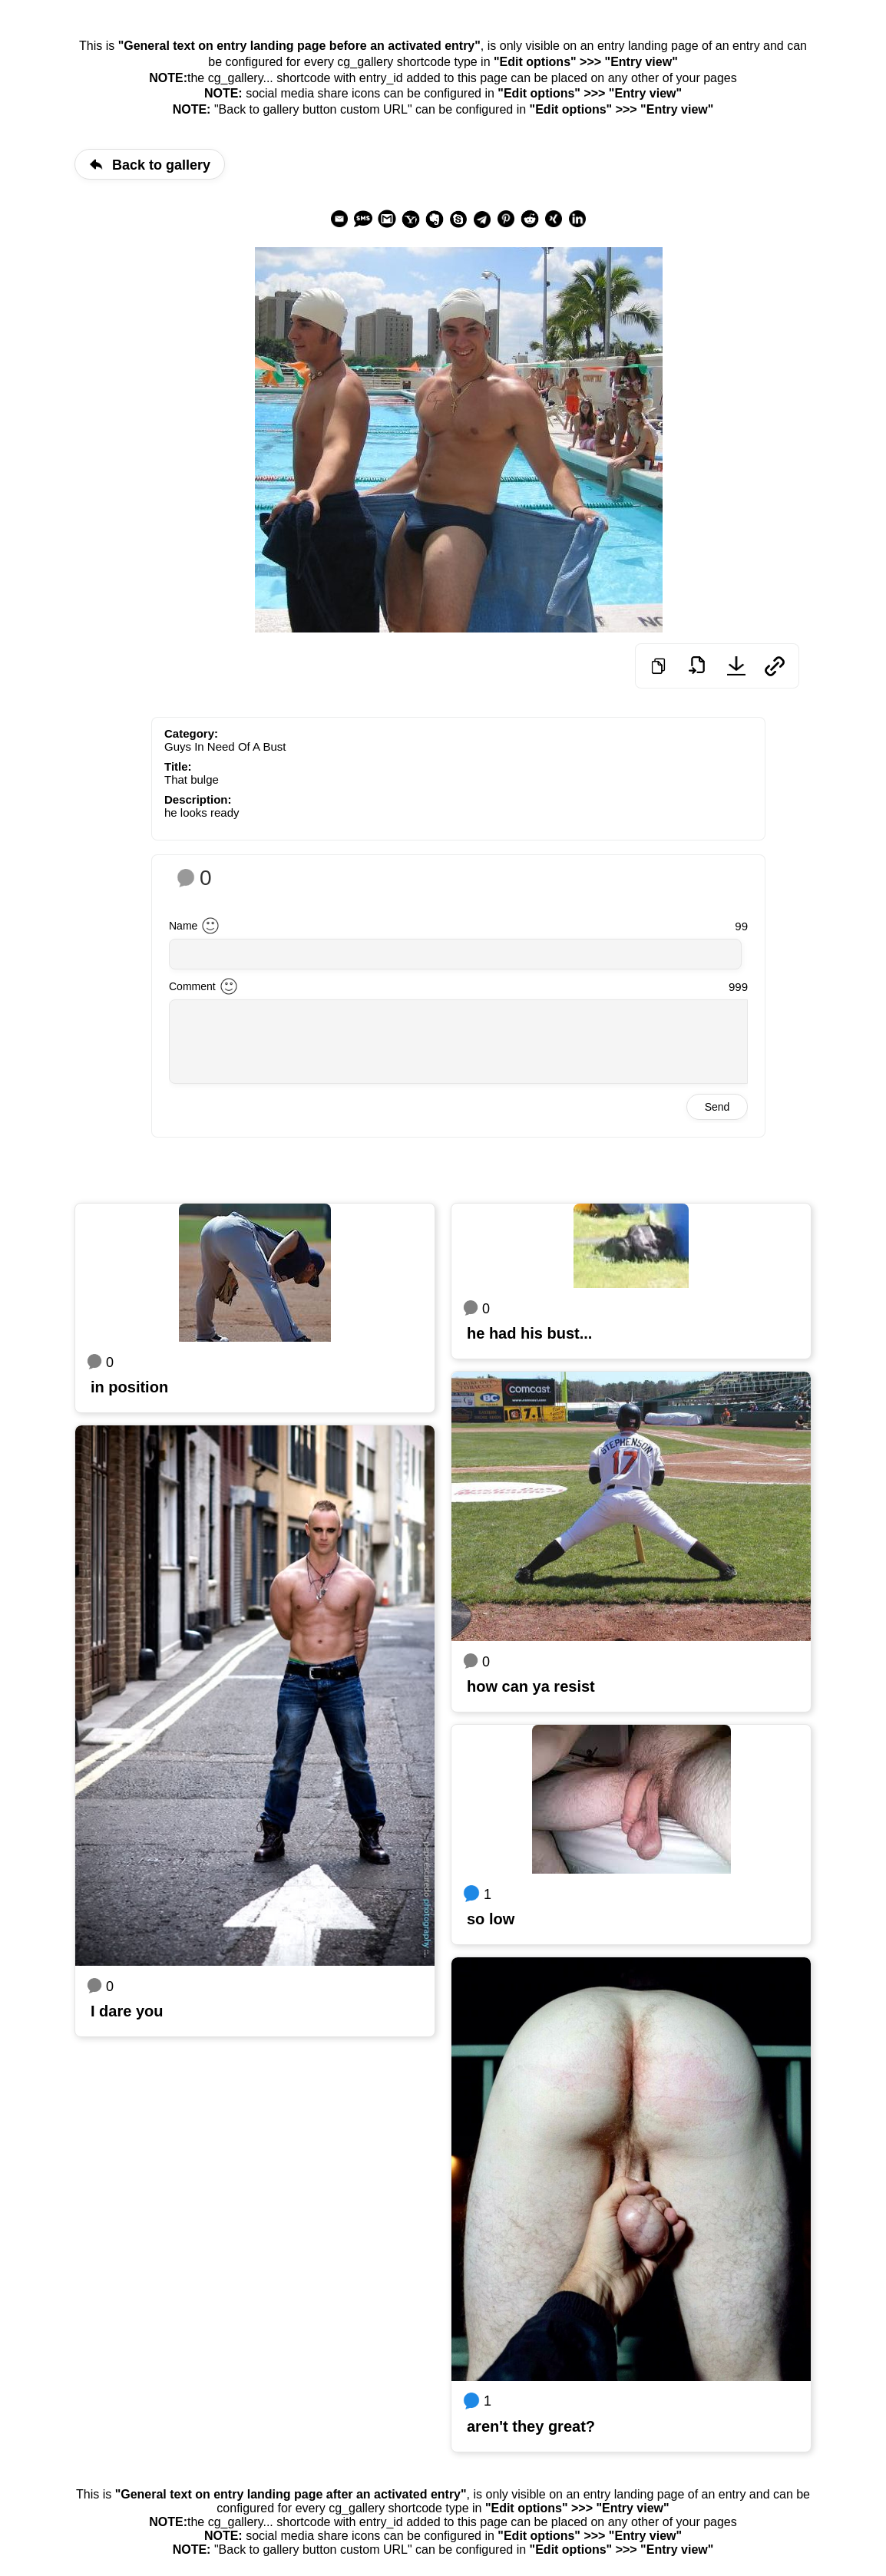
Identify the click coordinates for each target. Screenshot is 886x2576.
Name (183, 926)
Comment (192, 986)
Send (717, 1107)
